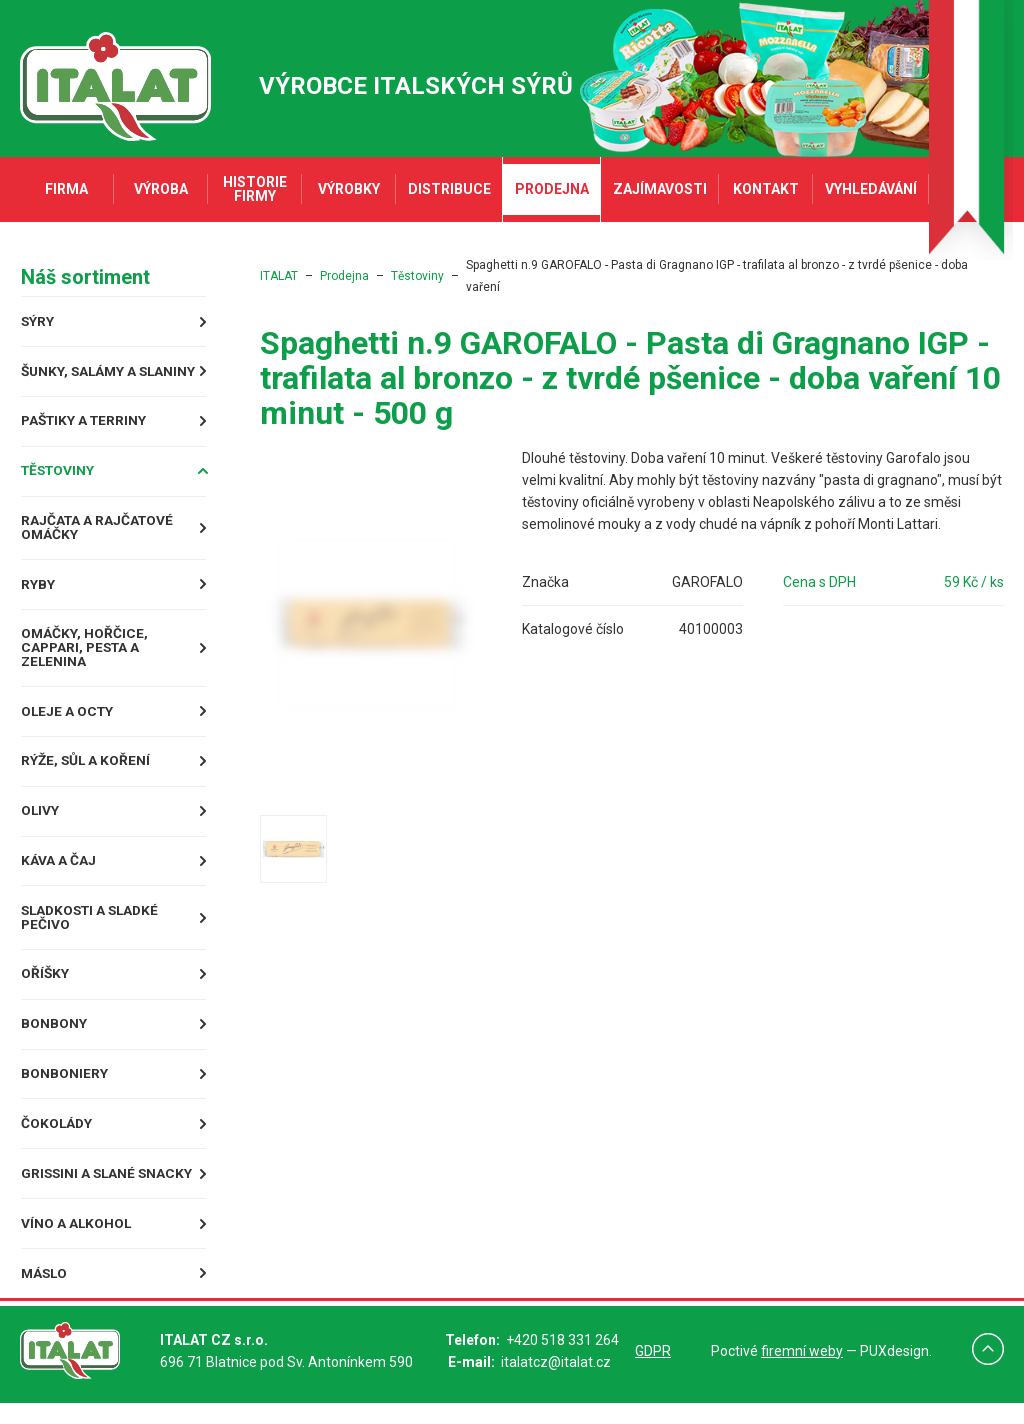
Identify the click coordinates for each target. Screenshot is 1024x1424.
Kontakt (766, 189)
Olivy (39, 829)
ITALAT (279, 276)
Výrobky (349, 189)
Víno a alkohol (76, 1244)
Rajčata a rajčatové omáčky (98, 543)
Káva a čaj (57, 879)
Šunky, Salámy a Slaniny (79, 378)
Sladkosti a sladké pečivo (93, 936)
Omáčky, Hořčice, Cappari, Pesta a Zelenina (83, 664)
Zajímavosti (660, 189)
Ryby (37, 600)
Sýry (37, 321)
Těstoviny (59, 486)
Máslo (44, 1295)
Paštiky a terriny (85, 436)
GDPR (653, 1372)
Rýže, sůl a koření (86, 779)
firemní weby (802, 1372)
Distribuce (449, 189)
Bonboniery (63, 1094)
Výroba (161, 189)
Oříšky (44, 993)
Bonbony (53, 1044)
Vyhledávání (871, 189)
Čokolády (56, 1144)
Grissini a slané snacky (108, 1194)
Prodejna (552, 189)
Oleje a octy (67, 728)
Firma (66, 189)
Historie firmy (255, 189)
